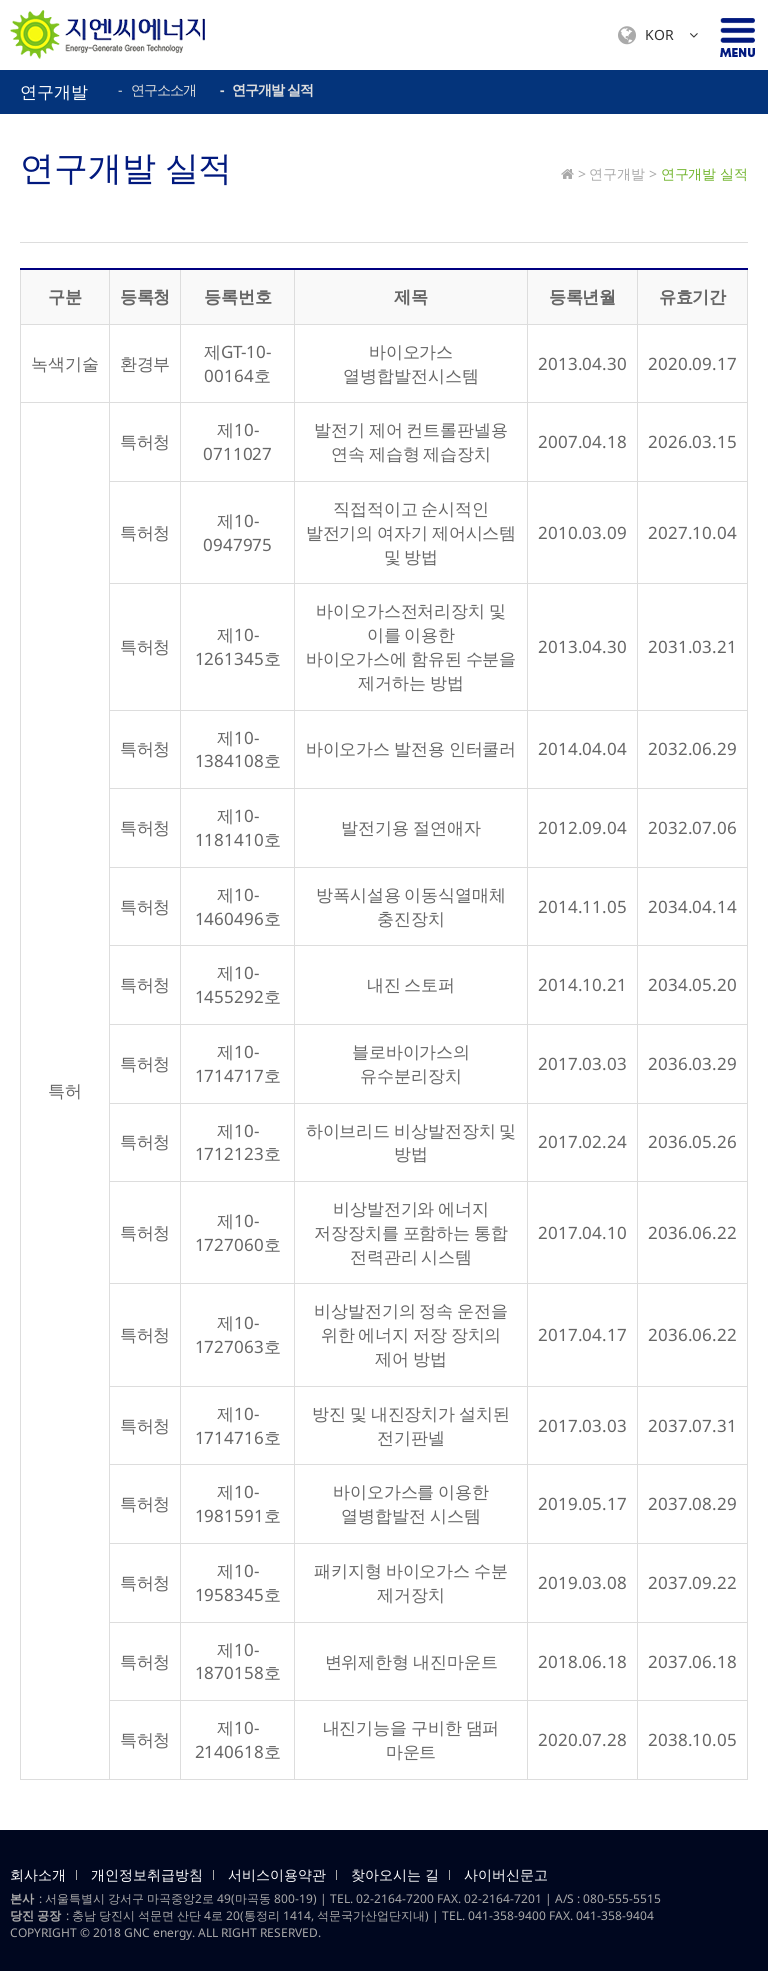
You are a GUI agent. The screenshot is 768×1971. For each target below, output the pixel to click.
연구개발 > (622, 173)
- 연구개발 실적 (266, 89)
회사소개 (38, 1875)
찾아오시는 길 (395, 1875)
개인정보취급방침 (147, 1875)
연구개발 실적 (704, 173)
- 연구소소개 (157, 89)
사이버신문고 (506, 1875)
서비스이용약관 (277, 1875)
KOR (658, 35)
